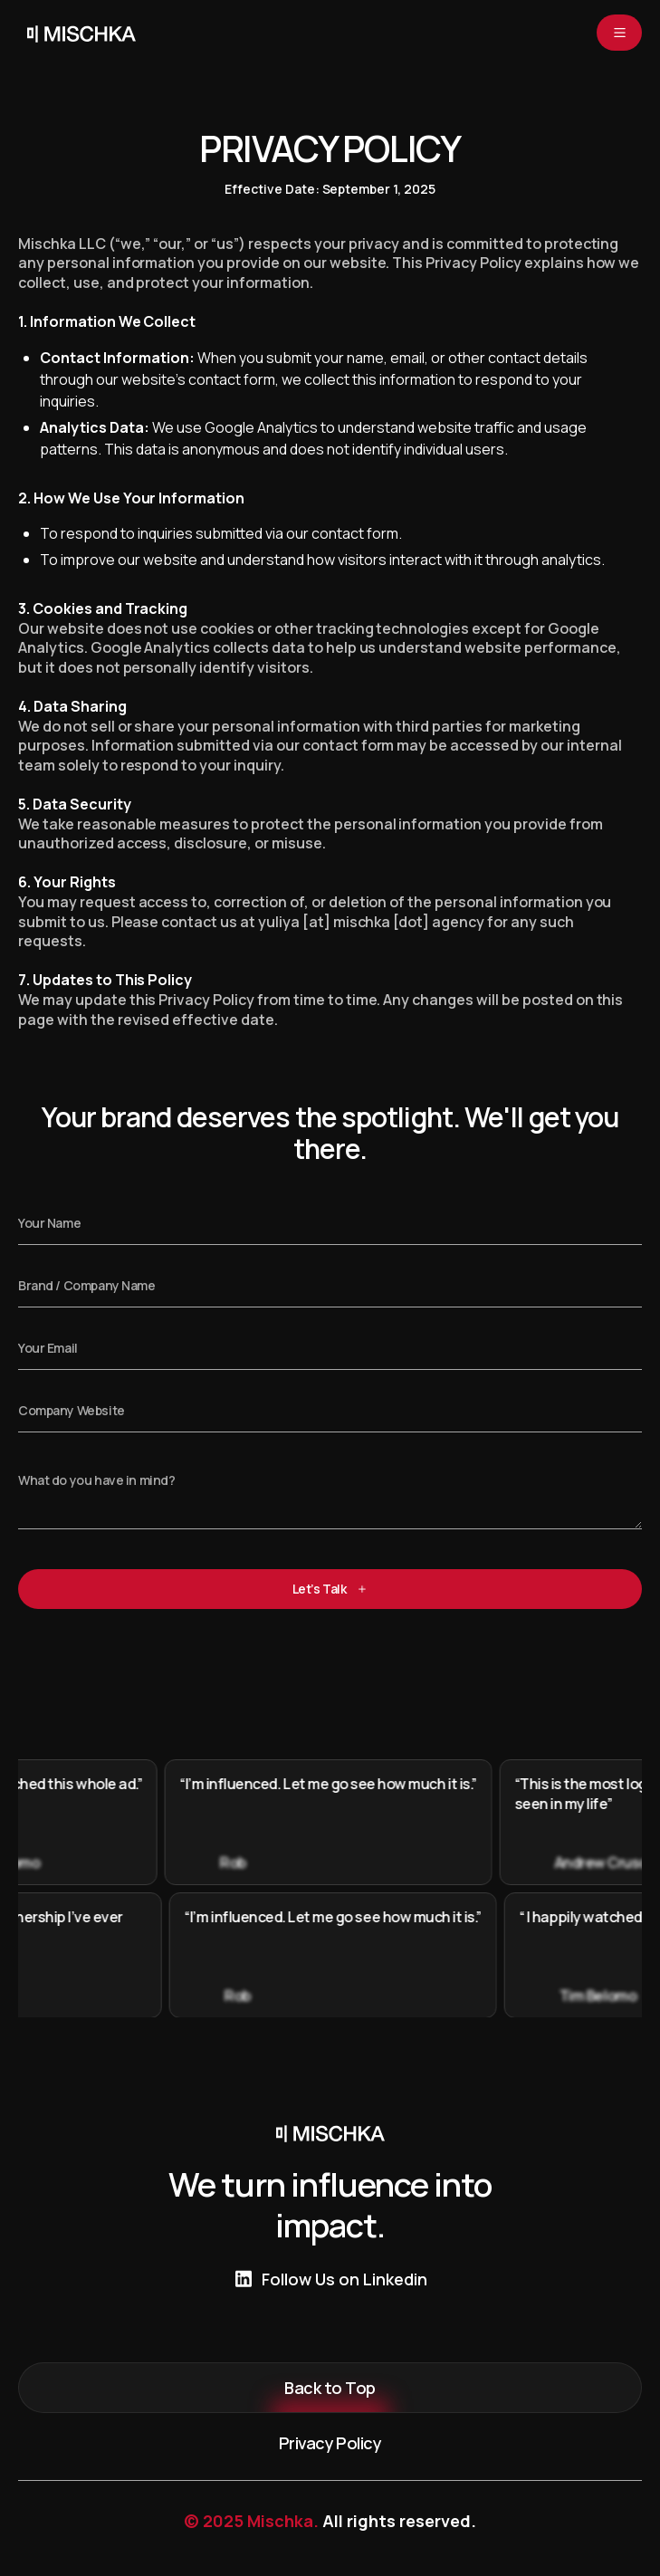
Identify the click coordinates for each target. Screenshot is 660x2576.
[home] (77, 32)
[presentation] (155, 1662)
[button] (619, 32)
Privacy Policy (330, 2443)
